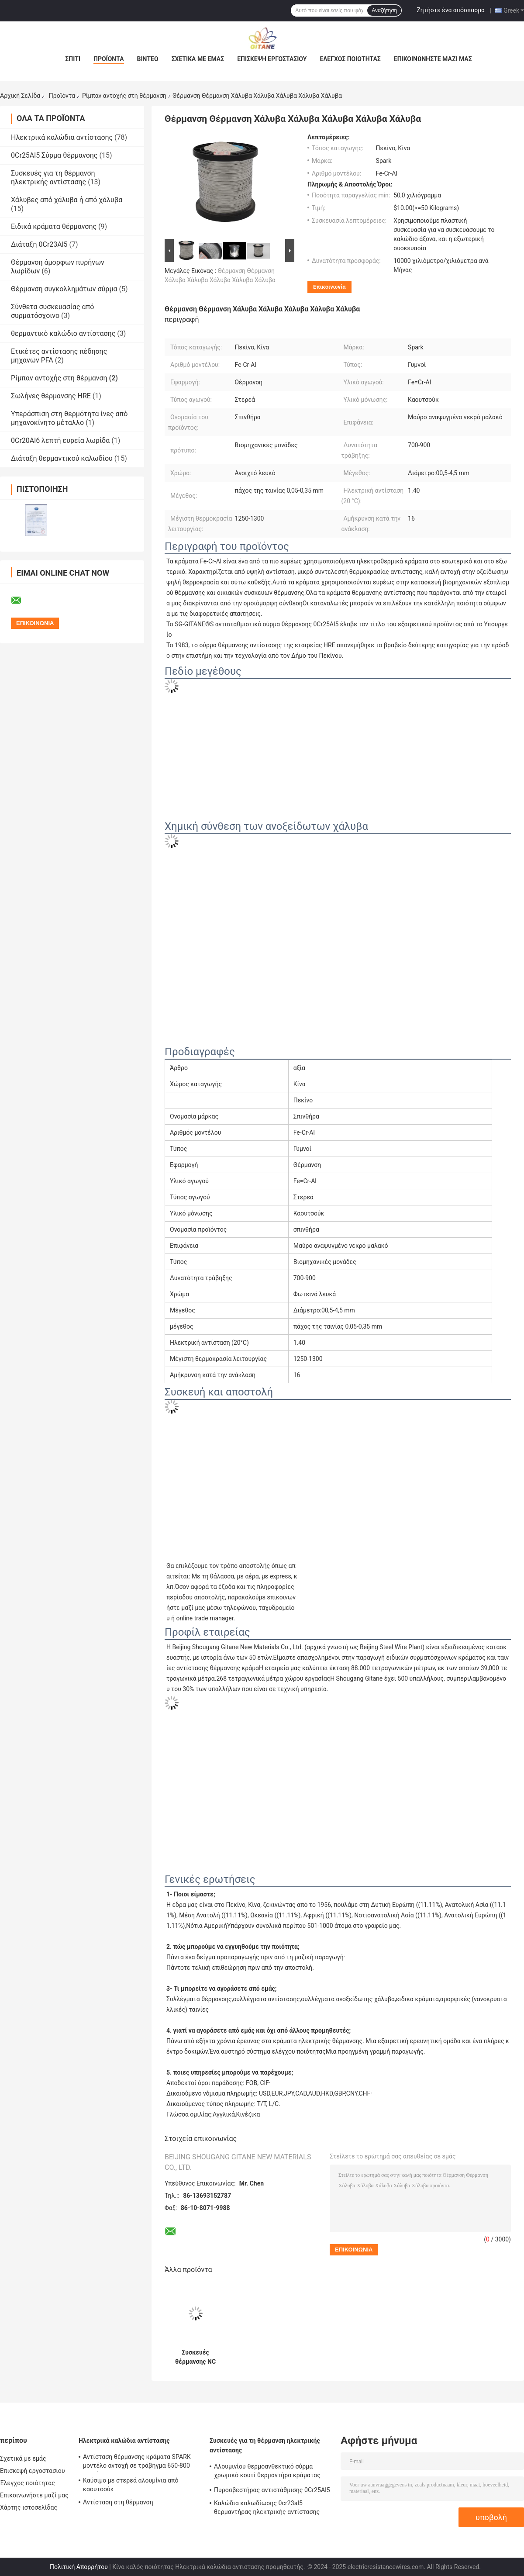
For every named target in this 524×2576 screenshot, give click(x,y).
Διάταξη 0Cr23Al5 (39, 244)
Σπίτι (72, 58)
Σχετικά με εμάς (198, 58)
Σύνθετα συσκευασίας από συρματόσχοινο (52, 311)
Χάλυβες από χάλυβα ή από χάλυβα (66, 200)
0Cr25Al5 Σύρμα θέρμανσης (54, 155)
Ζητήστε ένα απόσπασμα (451, 10)
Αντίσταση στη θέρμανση (118, 2502)
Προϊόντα (108, 58)
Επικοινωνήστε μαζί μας (433, 58)
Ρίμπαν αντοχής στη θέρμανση (124, 95)
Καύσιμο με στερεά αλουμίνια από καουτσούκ (131, 2485)
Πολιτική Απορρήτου (79, 2566)
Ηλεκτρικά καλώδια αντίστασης (62, 137)
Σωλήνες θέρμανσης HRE (51, 396)
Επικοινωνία (329, 286)
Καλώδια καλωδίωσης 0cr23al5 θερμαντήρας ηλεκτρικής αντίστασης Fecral (267, 2509)
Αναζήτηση (384, 10)
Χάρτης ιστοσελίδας (28, 2507)
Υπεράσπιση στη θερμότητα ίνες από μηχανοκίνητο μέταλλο (69, 418)
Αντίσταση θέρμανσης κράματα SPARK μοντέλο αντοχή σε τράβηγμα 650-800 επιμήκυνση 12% (137, 2462)
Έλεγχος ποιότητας (350, 58)
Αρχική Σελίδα (20, 95)
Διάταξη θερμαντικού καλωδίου (62, 458)
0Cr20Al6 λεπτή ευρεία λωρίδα (60, 440)
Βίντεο (148, 58)
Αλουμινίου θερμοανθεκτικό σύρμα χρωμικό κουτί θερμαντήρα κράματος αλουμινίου (267, 2472)
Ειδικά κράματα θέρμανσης (54, 226)
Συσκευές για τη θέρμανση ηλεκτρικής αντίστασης (53, 177)
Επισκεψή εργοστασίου (272, 58)
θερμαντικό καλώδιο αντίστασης (63, 333)
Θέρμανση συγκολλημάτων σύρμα (64, 289)
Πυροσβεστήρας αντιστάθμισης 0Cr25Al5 (272, 2489)
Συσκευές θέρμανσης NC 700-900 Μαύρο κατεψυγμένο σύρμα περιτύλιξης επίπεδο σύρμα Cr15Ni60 (195, 2357)
